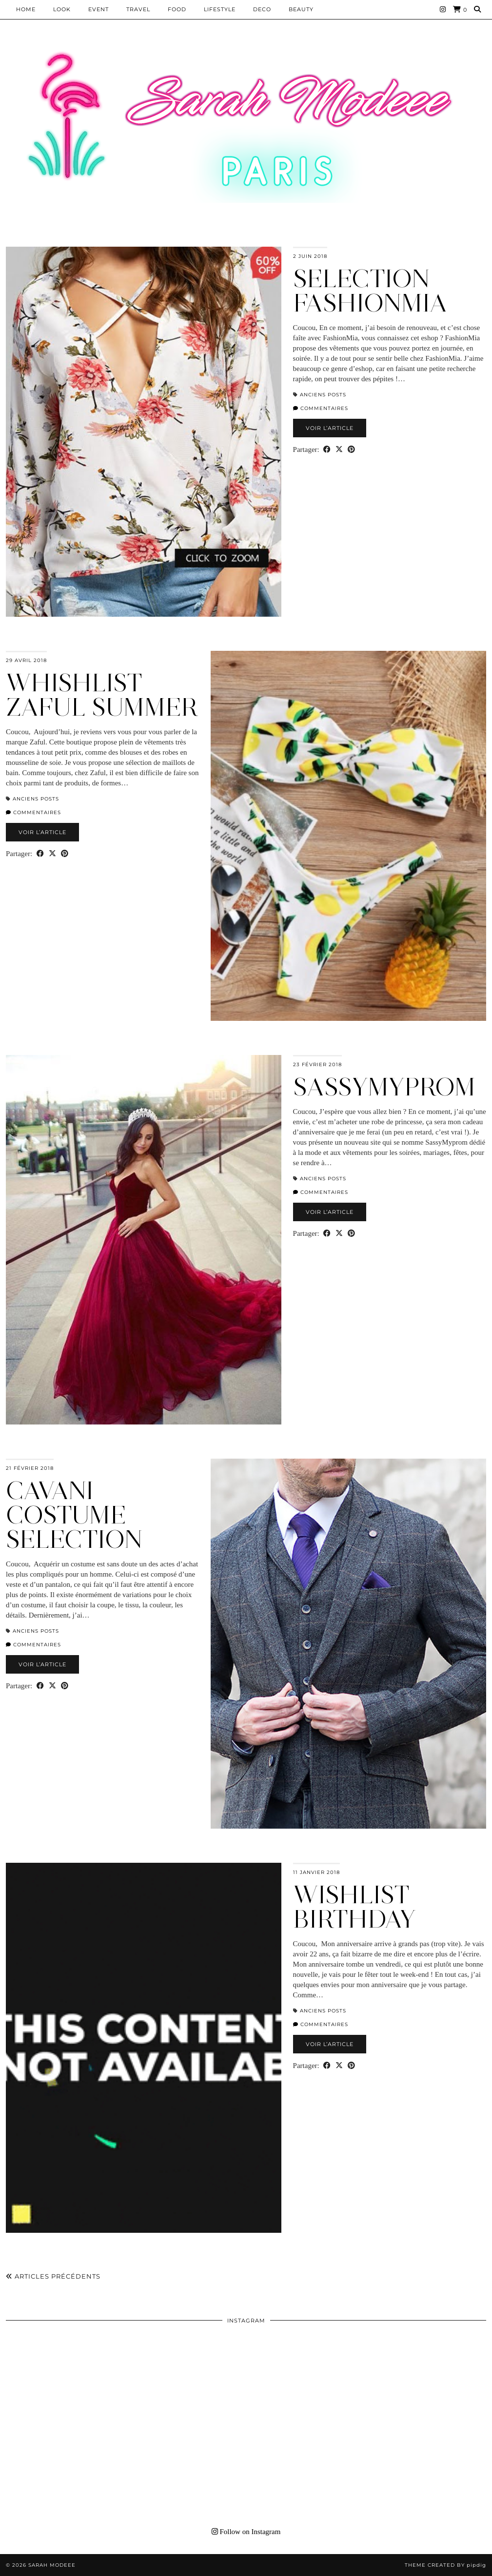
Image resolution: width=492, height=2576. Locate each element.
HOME (26, 9)
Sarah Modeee (52, 2565)
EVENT (98, 9)
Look (62, 9)
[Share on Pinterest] (351, 450)
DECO (262, 9)
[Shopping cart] (460, 9)
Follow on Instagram (246, 2532)
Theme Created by (445, 2565)
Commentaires (320, 408)
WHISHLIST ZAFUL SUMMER (102, 695)
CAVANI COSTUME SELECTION (74, 1515)
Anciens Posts (323, 394)
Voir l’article (330, 428)
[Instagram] (443, 9)
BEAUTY (301, 9)
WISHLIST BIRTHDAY (354, 1907)
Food (177, 9)
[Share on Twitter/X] (339, 450)
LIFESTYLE (220, 9)
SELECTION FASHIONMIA (370, 291)
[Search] (477, 9)
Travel (138, 9)
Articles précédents (53, 2276)
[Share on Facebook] (327, 450)
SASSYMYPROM (384, 1087)
